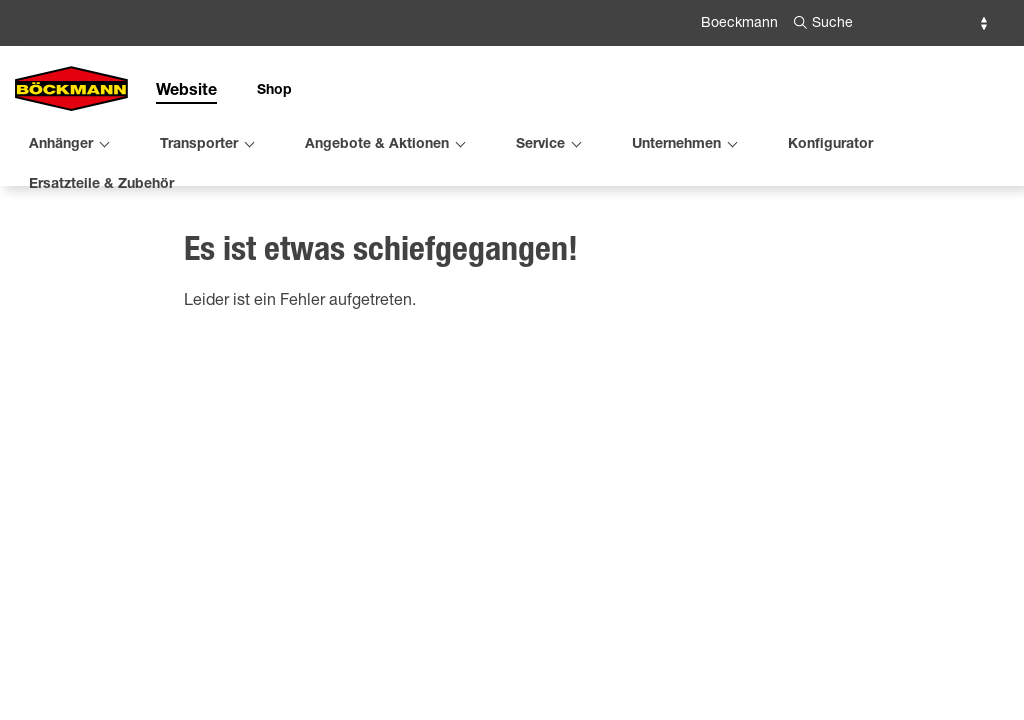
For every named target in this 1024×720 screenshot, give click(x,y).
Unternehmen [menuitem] (676, 145)
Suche (832, 24)
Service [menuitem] (540, 145)
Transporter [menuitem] (199, 145)
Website (186, 92)
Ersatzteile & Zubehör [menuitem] (101, 185)
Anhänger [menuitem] (61, 145)
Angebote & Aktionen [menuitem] (377, 145)
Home (34, 257)
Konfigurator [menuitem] (830, 145)
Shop (274, 91)
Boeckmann (739, 24)
